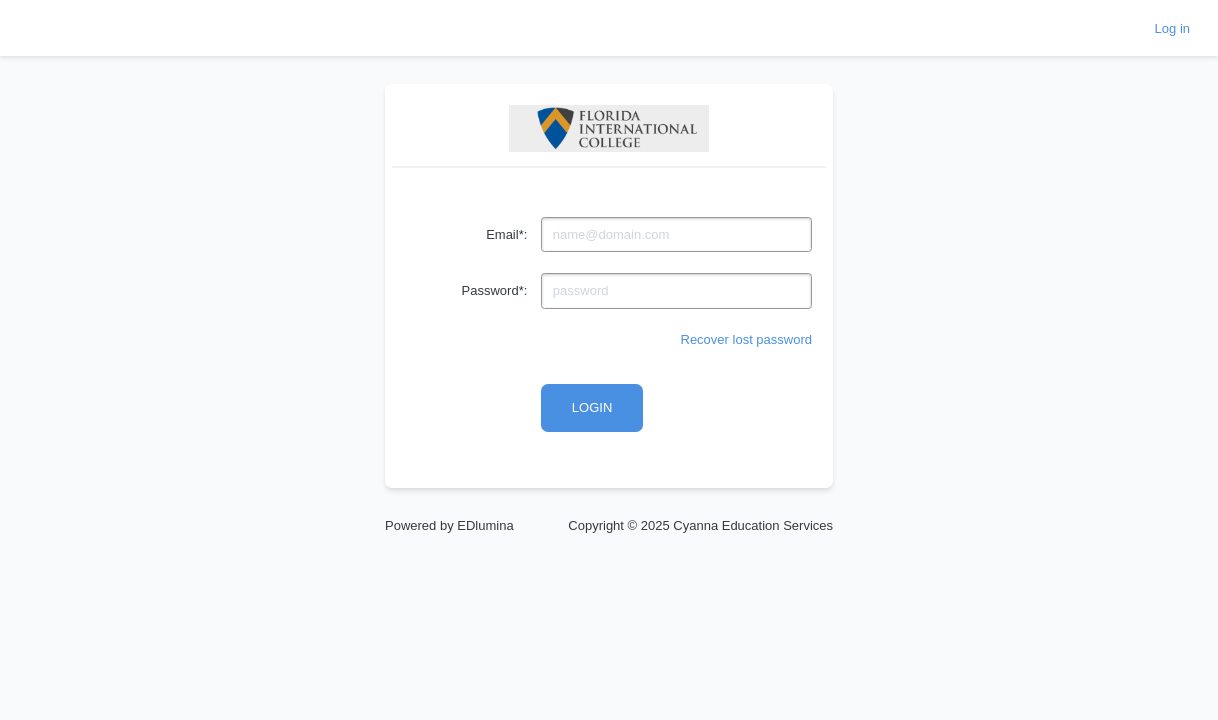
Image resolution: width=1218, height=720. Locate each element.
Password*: (495, 290)
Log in (1172, 28)
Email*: (506, 234)
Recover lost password (747, 339)
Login (592, 407)
